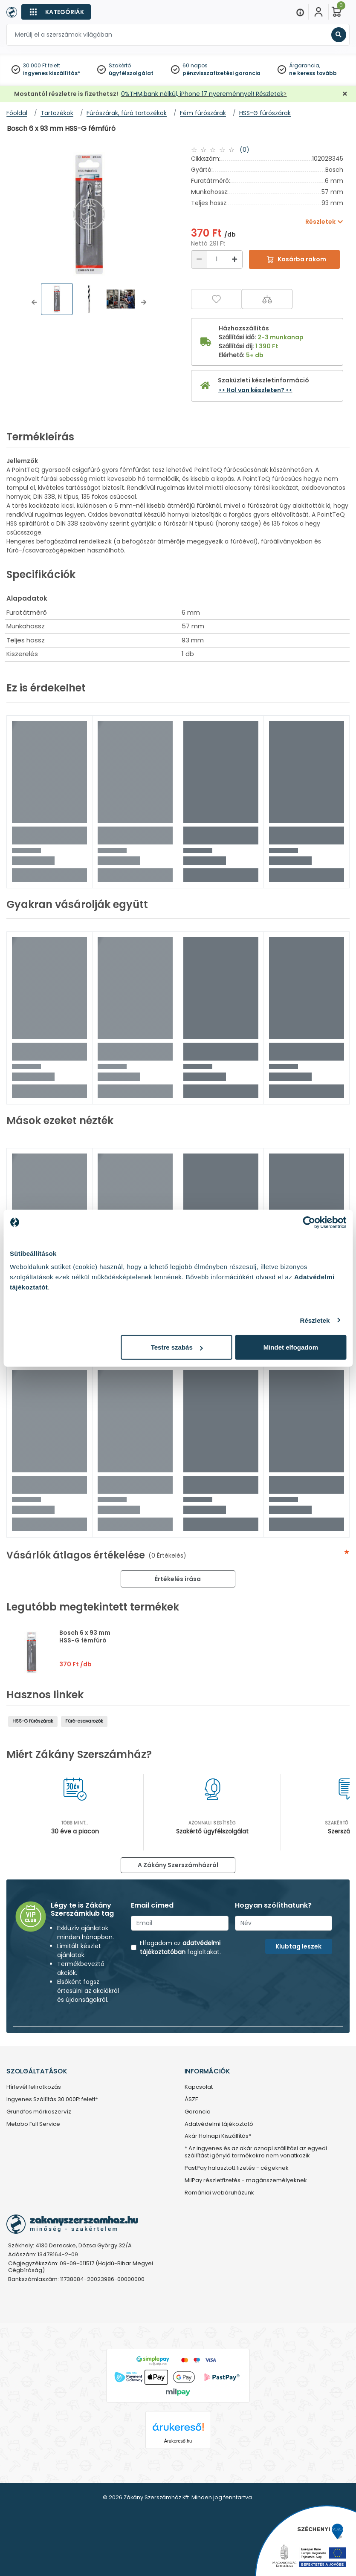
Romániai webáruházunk (219, 2193)
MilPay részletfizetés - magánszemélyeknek (246, 2180)
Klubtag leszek (298, 1946)
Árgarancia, (304, 65)
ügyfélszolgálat (131, 73)
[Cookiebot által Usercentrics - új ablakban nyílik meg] (309, 1222)
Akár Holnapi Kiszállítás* (218, 2136)
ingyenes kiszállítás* (51, 73)
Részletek (315, 1320)
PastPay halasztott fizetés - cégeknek (237, 2168)
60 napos (195, 65)
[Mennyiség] (217, 259)
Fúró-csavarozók (84, 1721)
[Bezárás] (345, 94)
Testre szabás (177, 1347)
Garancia (198, 2112)
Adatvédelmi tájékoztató (219, 2124)
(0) (244, 149)
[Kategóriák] (56, 12)
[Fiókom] (318, 12)
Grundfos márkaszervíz (38, 2112)
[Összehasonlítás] (267, 299)
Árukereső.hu (178, 2440)
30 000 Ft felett (41, 65)
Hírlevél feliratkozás (33, 2087)
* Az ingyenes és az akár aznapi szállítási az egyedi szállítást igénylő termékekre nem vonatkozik (256, 2152)
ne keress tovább (313, 73)
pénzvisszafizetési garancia (221, 73)
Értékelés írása (178, 1579)
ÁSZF (191, 2099)
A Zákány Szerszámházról (178, 1865)
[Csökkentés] (199, 259)
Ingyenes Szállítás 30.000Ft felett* (52, 2099)
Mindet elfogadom (290, 1347)
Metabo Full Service (33, 2124)
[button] (34, 302)
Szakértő (120, 65)
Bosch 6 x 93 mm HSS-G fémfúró (84, 1636)
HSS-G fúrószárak (32, 1721)
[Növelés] (234, 259)
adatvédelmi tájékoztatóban (180, 1947)
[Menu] (300, 12)
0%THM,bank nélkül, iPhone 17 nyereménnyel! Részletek (202, 94)
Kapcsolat (199, 2087)
